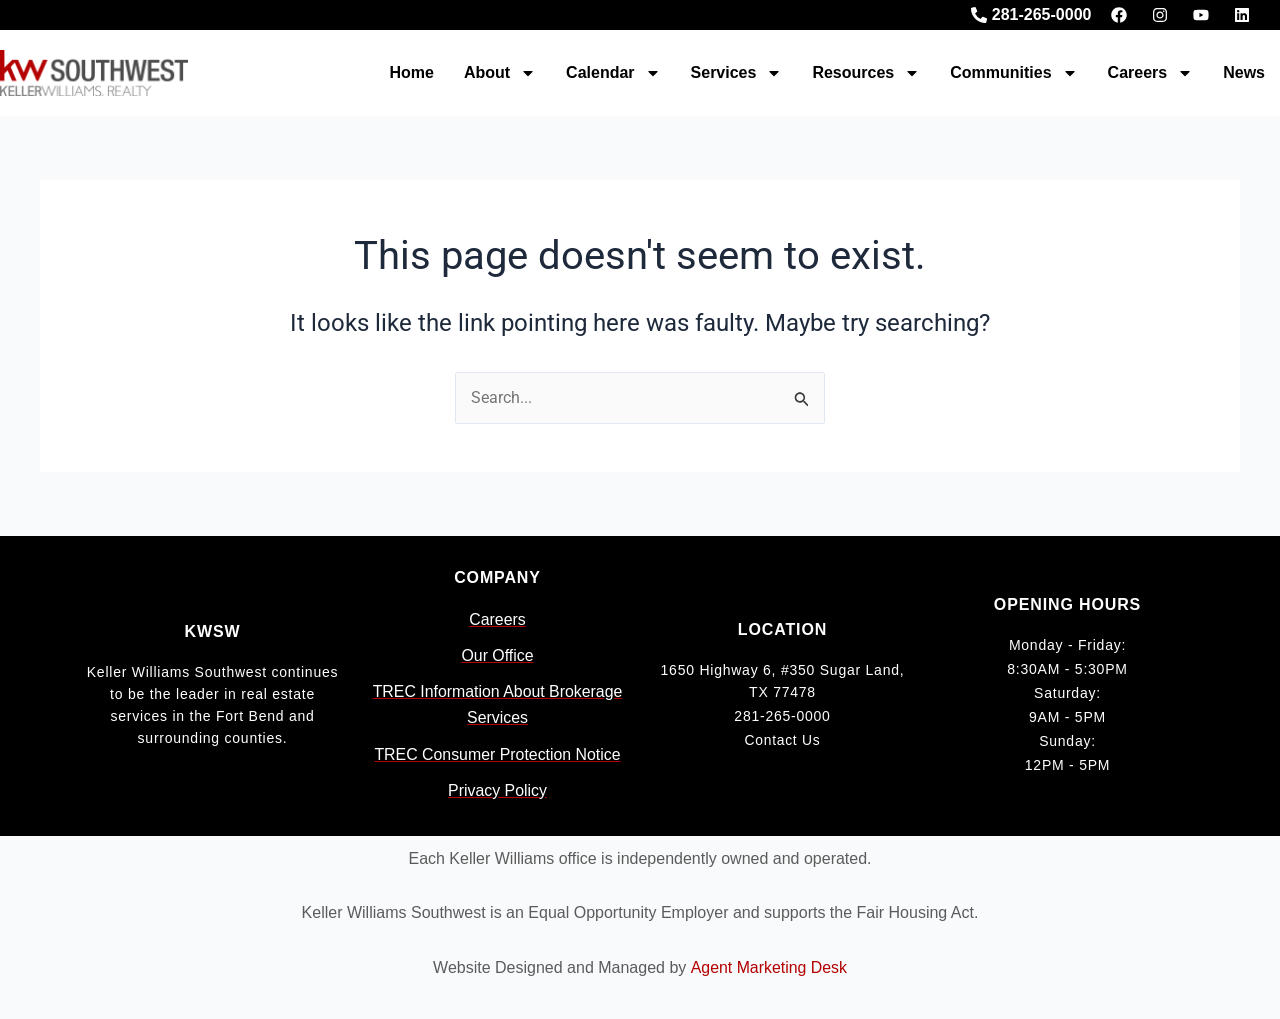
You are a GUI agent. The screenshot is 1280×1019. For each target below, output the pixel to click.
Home (411, 72)
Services (737, 73)
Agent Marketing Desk (768, 967)
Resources (866, 73)
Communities (1013, 73)
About (500, 73)
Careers (1151, 73)
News (1244, 72)
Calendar (613, 73)
